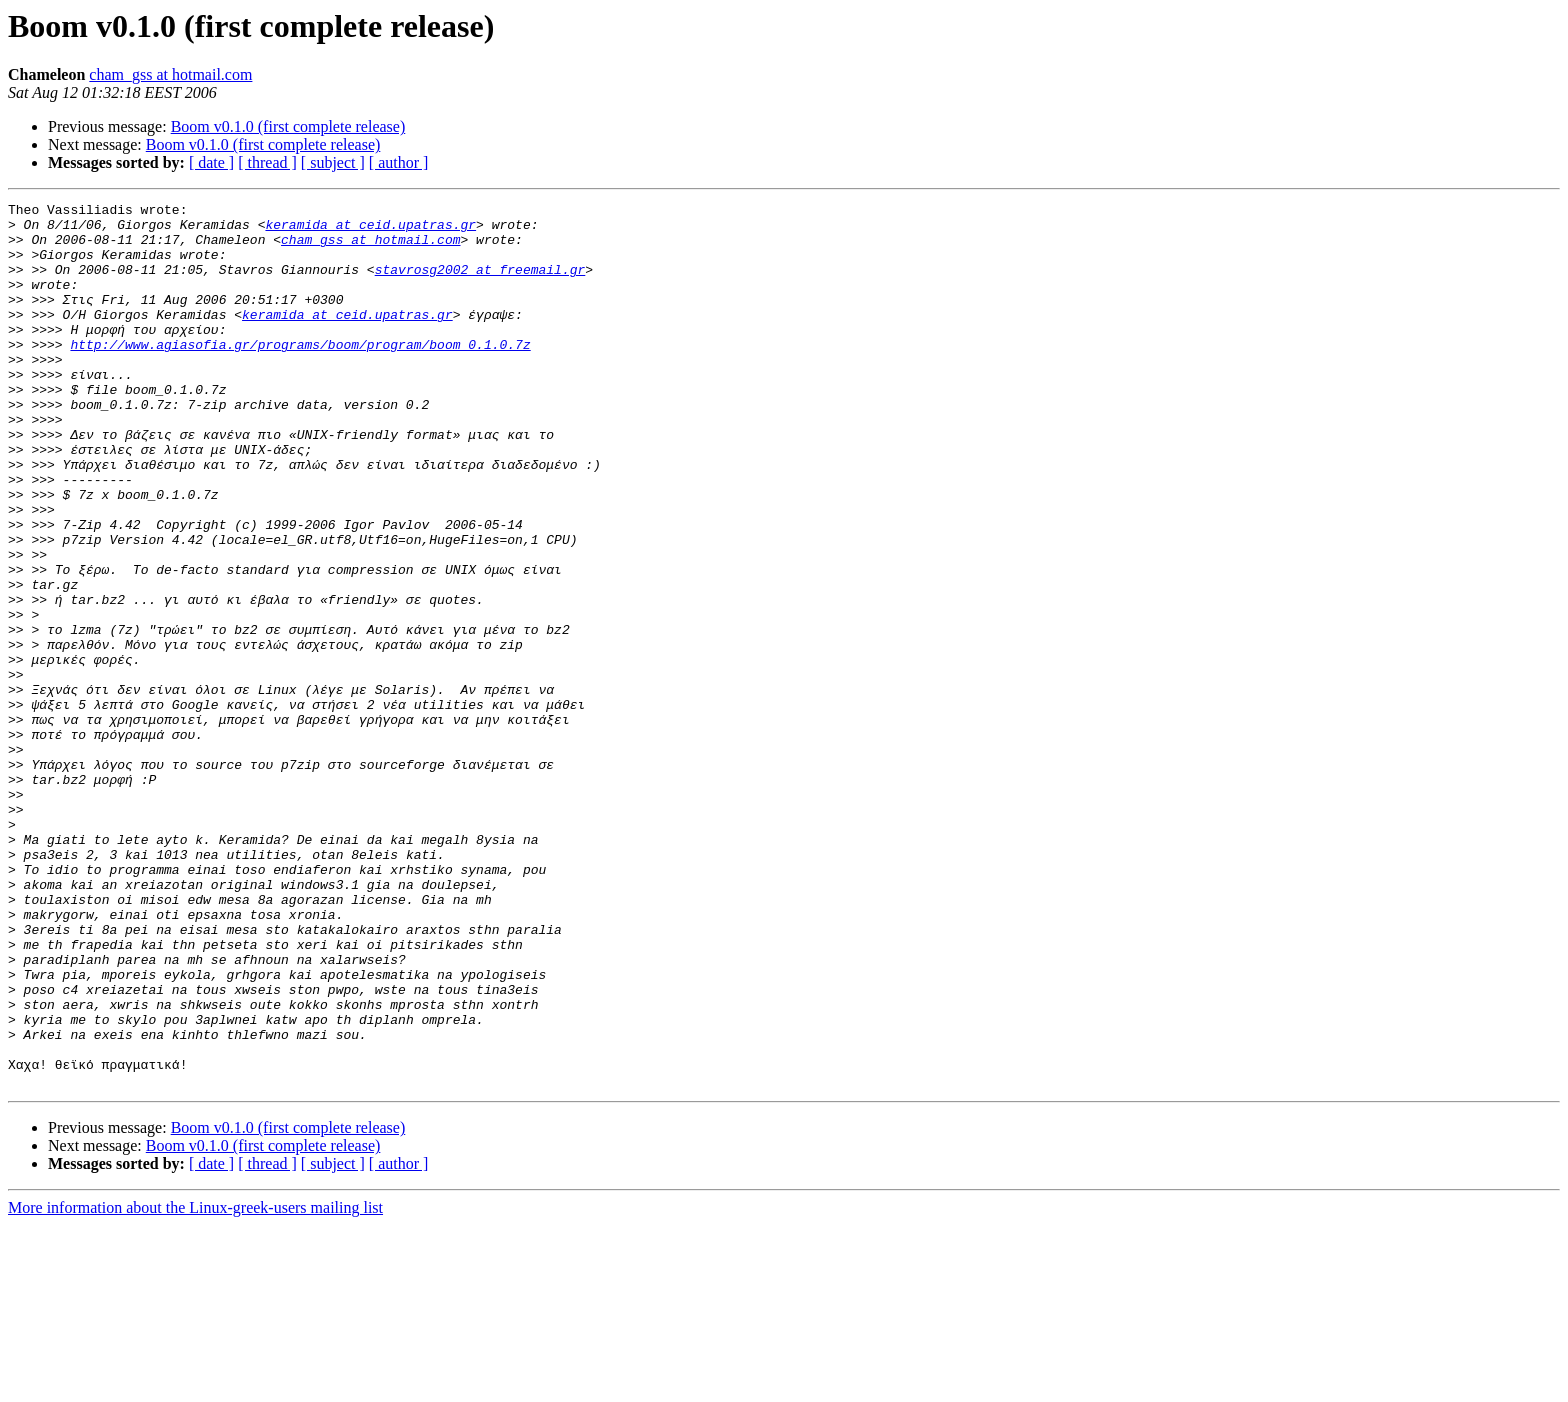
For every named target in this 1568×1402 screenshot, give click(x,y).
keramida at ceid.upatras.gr (370, 230)
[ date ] (211, 162)
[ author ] (399, 162)
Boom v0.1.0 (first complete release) (288, 126)
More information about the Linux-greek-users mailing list (195, 1384)
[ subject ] (333, 162)
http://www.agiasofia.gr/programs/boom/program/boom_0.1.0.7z (300, 374)
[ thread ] (267, 162)
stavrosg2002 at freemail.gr (480, 284)
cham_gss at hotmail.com (170, 74)
